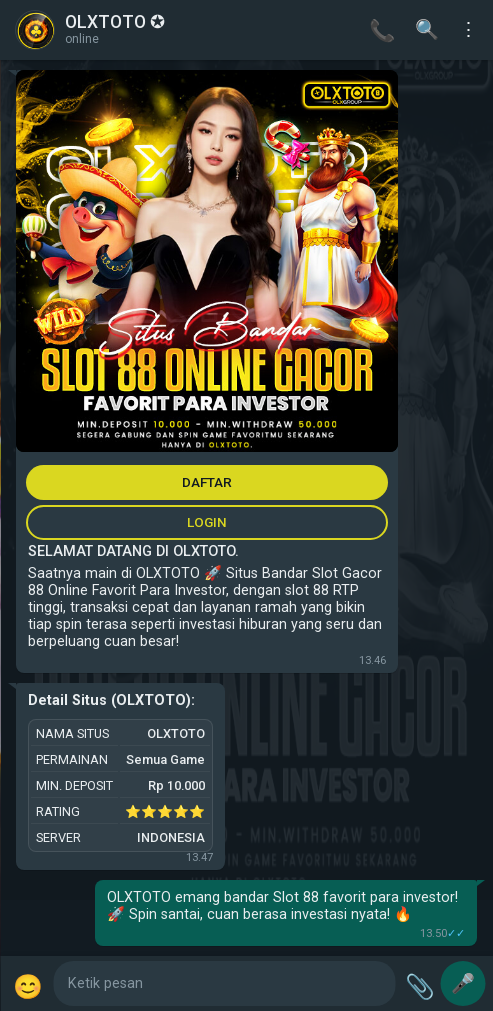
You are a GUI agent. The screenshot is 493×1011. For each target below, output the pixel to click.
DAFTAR (207, 482)
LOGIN (207, 522)
